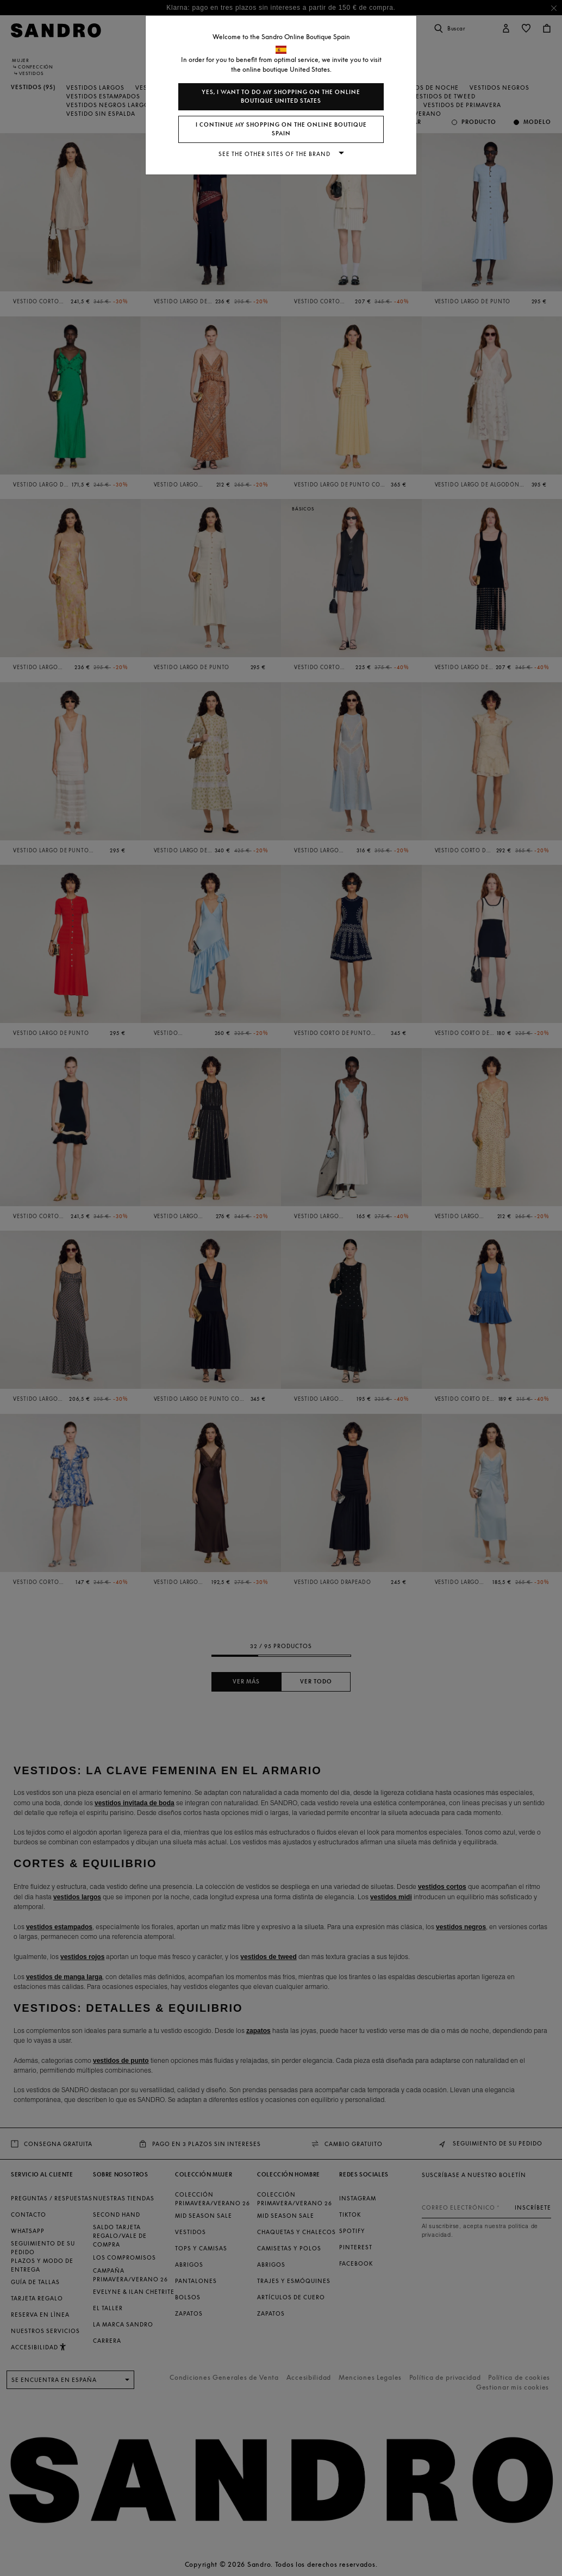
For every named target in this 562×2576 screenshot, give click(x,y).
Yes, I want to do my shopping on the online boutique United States (281, 96)
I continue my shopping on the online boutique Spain (281, 129)
